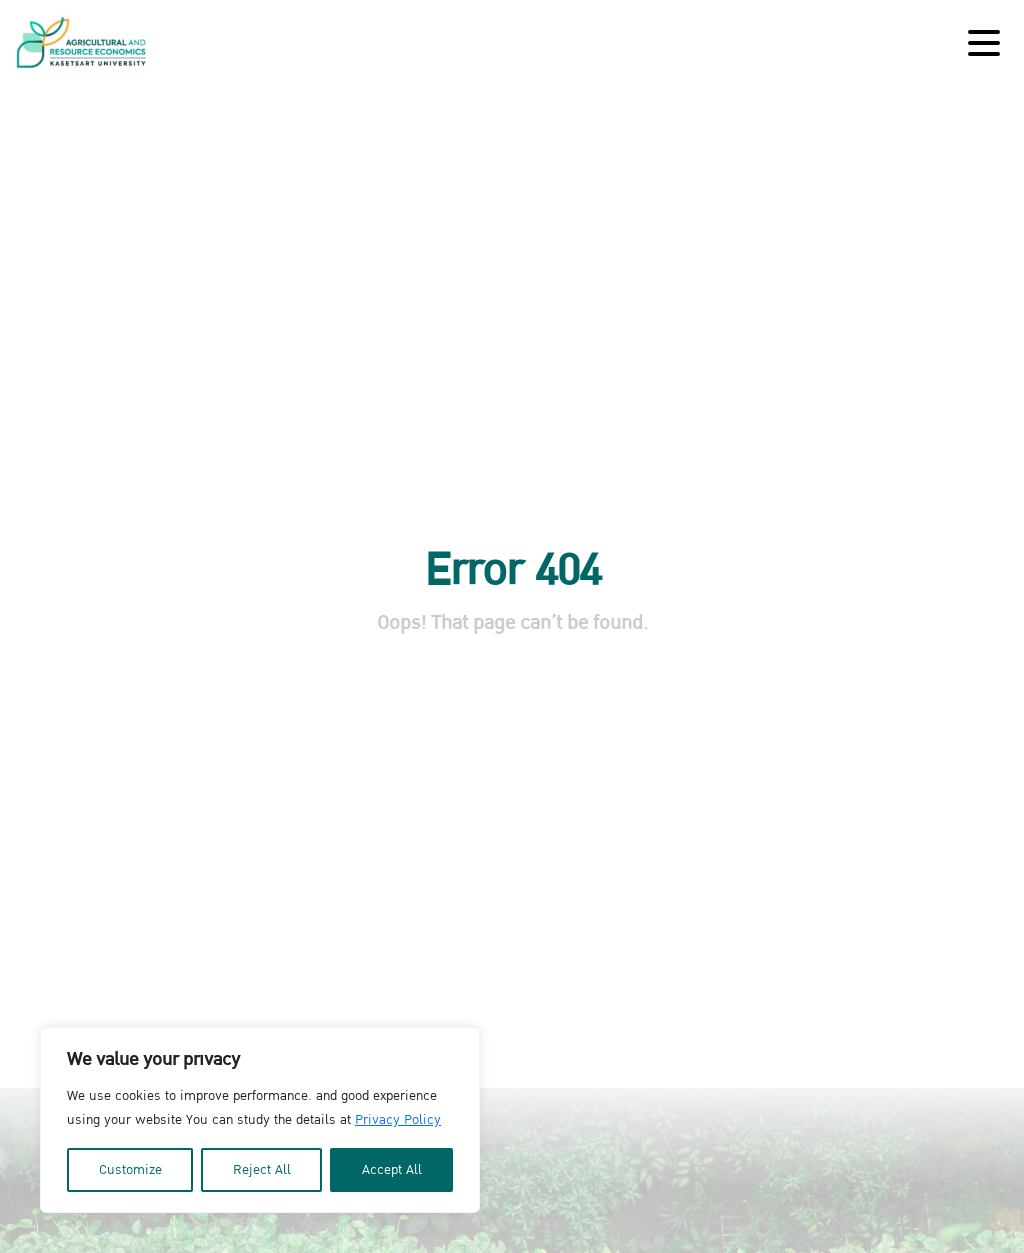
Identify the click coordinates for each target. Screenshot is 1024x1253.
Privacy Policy (398, 1120)
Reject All (262, 1170)
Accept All (392, 1170)
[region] (260, 1120)
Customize (130, 1170)
